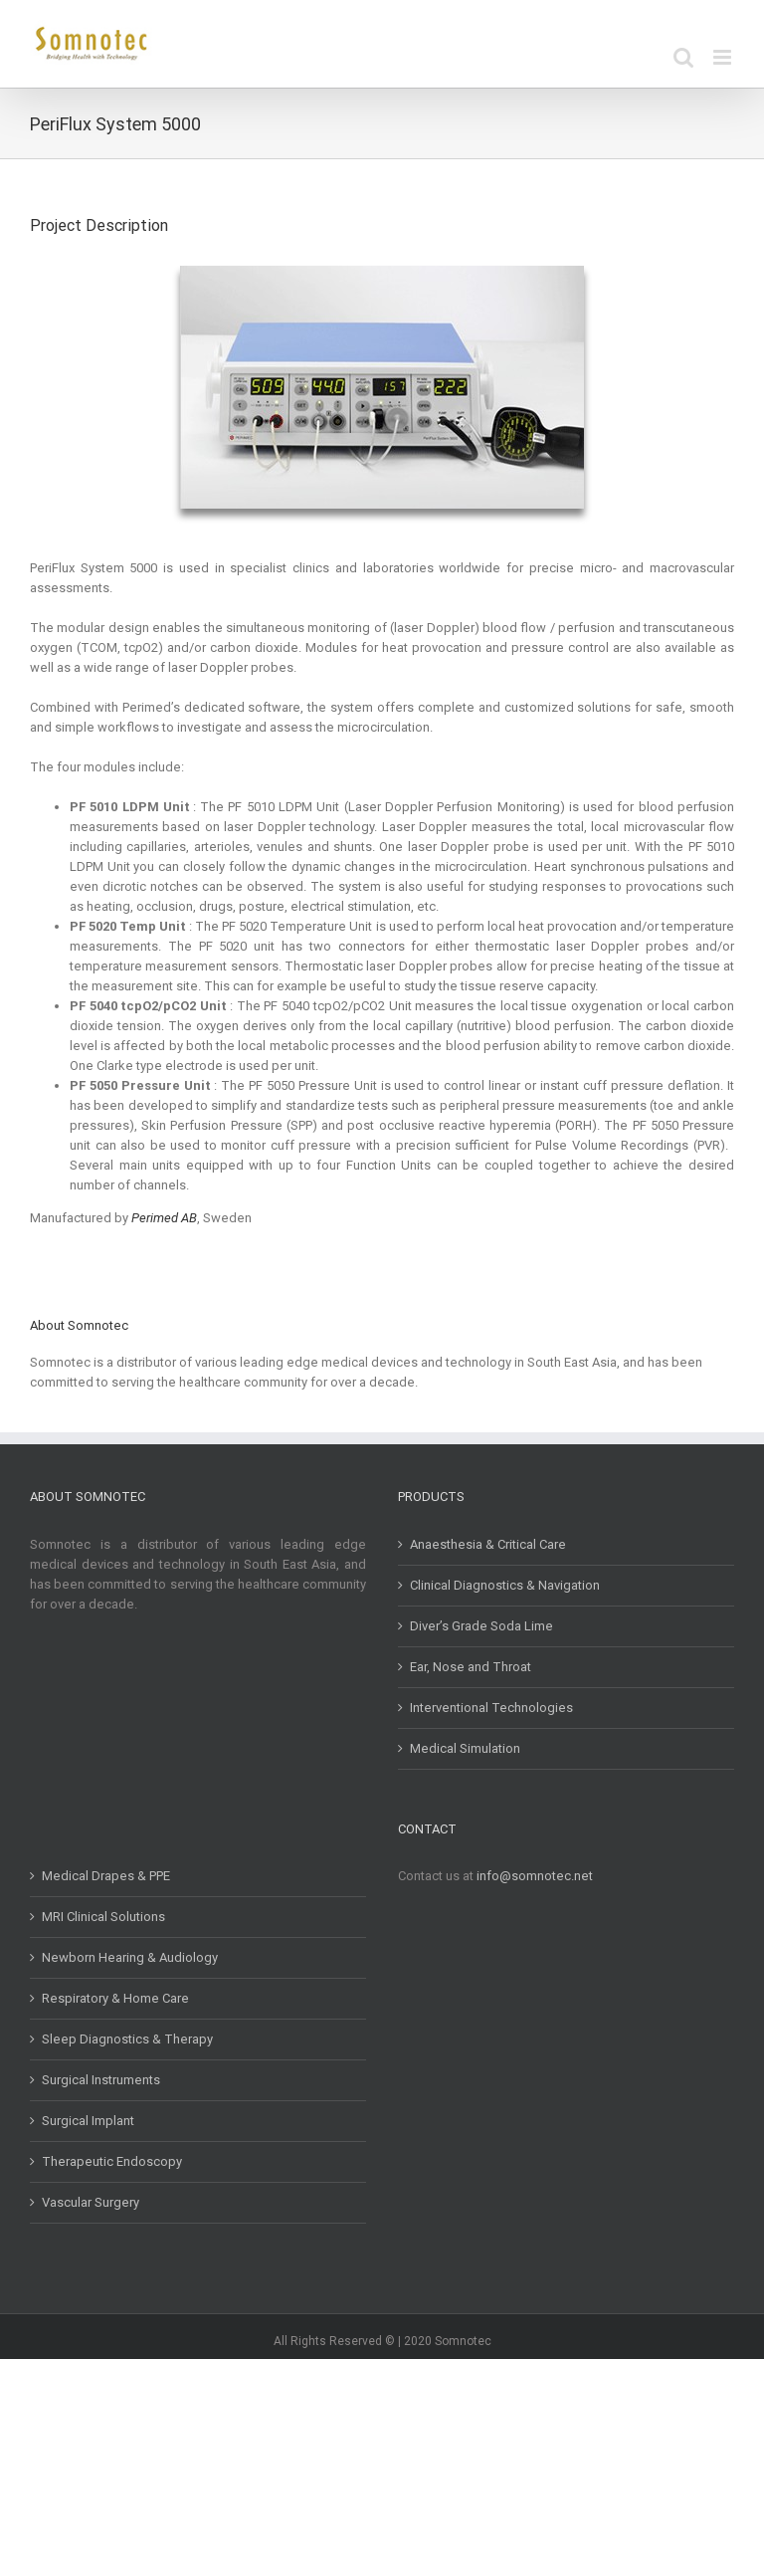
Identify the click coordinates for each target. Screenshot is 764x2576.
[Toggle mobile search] (683, 57)
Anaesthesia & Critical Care (488, 1544)
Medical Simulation (465, 1748)
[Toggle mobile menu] (723, 57)
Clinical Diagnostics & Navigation (505, 1585)
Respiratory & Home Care (115, 1998)
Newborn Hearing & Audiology (130, 1957)
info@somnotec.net (535, 1875)
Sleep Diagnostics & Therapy (127, 2039)
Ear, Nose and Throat (470, 1666)
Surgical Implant (88, 2120)
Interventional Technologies (491, 1707)
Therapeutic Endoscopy (112, 2161)
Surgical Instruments (101, 2079)
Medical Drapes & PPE (106, 1875)
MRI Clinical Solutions (103, 1916)
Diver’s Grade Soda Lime (481, 1625)
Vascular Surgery (90, 2202)
